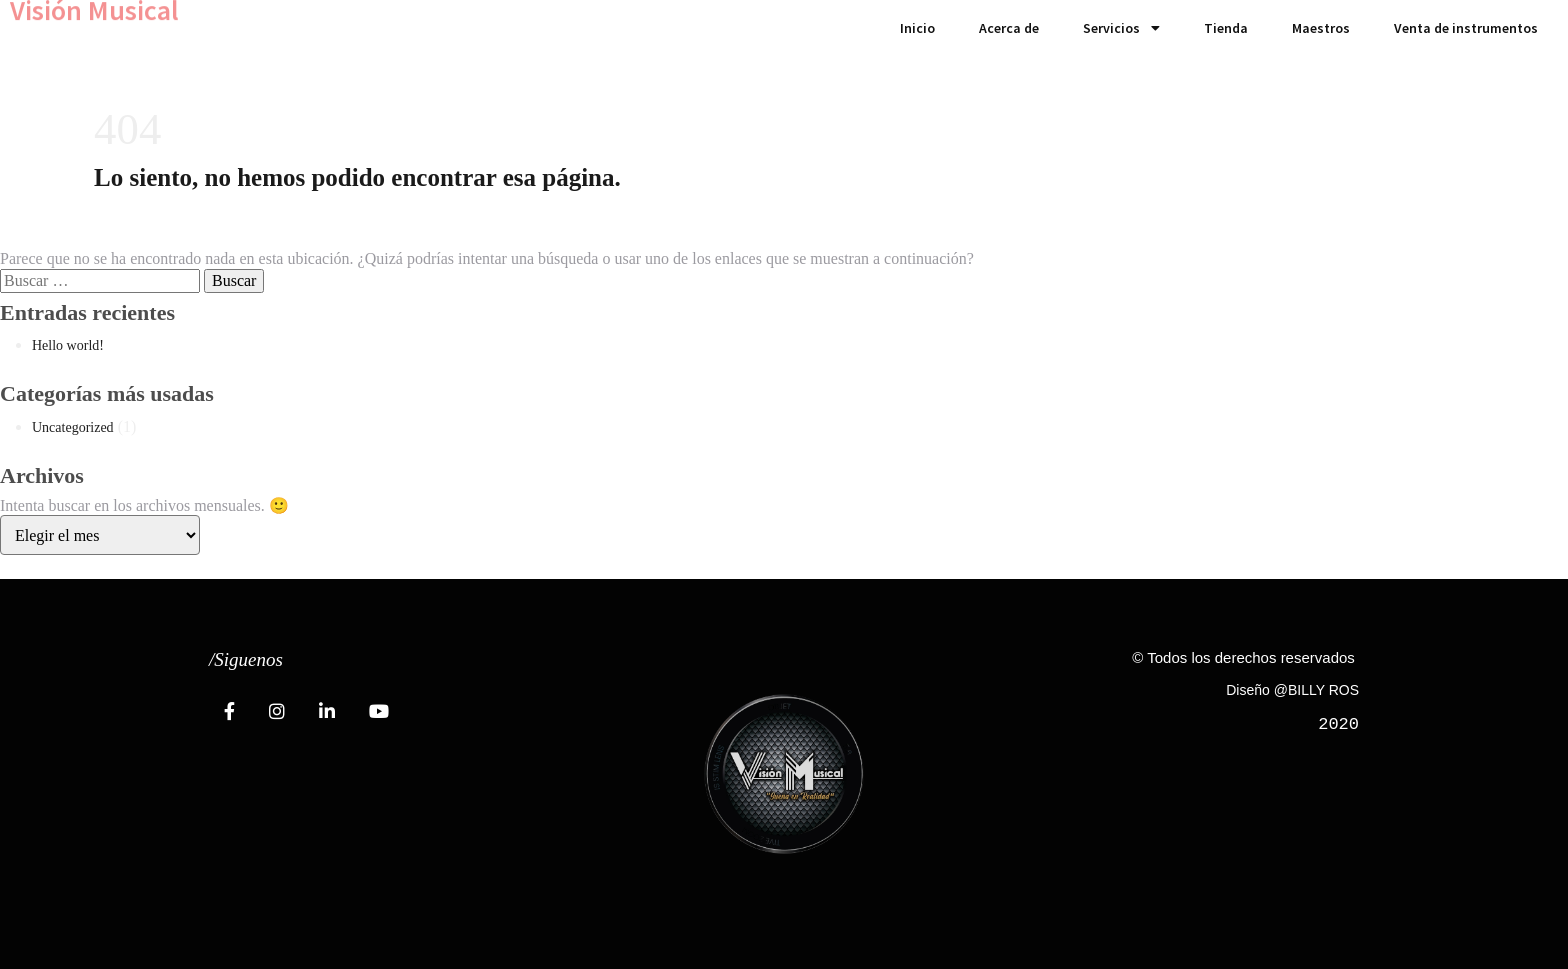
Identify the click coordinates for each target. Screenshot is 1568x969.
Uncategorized (73, 427)
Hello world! (68, 345)
